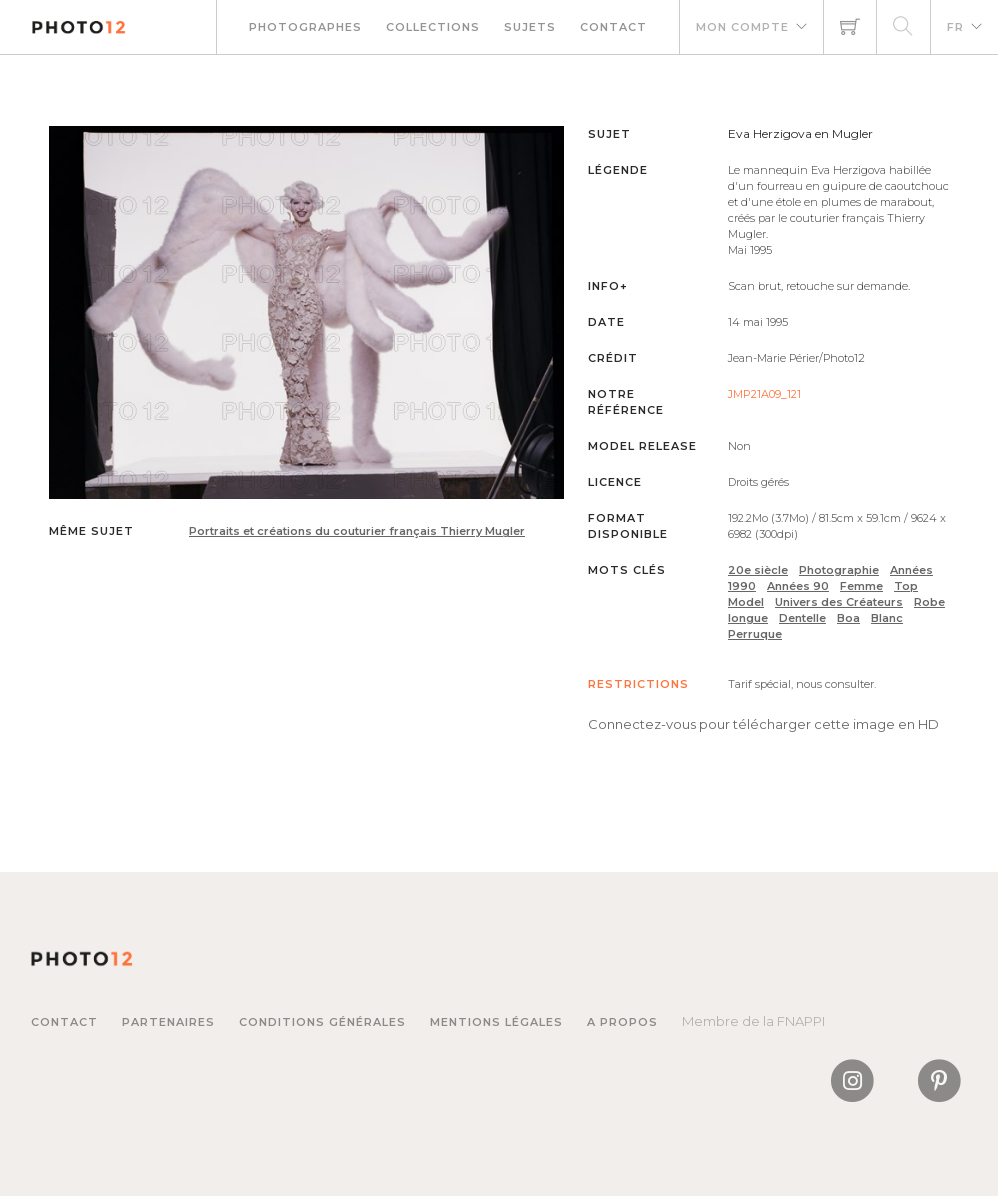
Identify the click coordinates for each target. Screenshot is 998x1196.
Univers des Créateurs (839, 602)
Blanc (887, 618)
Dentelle (802, 618)
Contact (613, 27)
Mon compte (742, 27)
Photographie (839, 570)
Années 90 (798, 586)
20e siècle (758, 570)
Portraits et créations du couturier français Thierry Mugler (357, 531)
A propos (622, 1022)
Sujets (530, 27)
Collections (433, 27)
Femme (861, 586)
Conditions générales (322, 1022)
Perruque (755, 634)
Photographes (305, 27)
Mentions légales (496, 1022)
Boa (848, 618)
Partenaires (168, 1022)
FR (955, 27)
